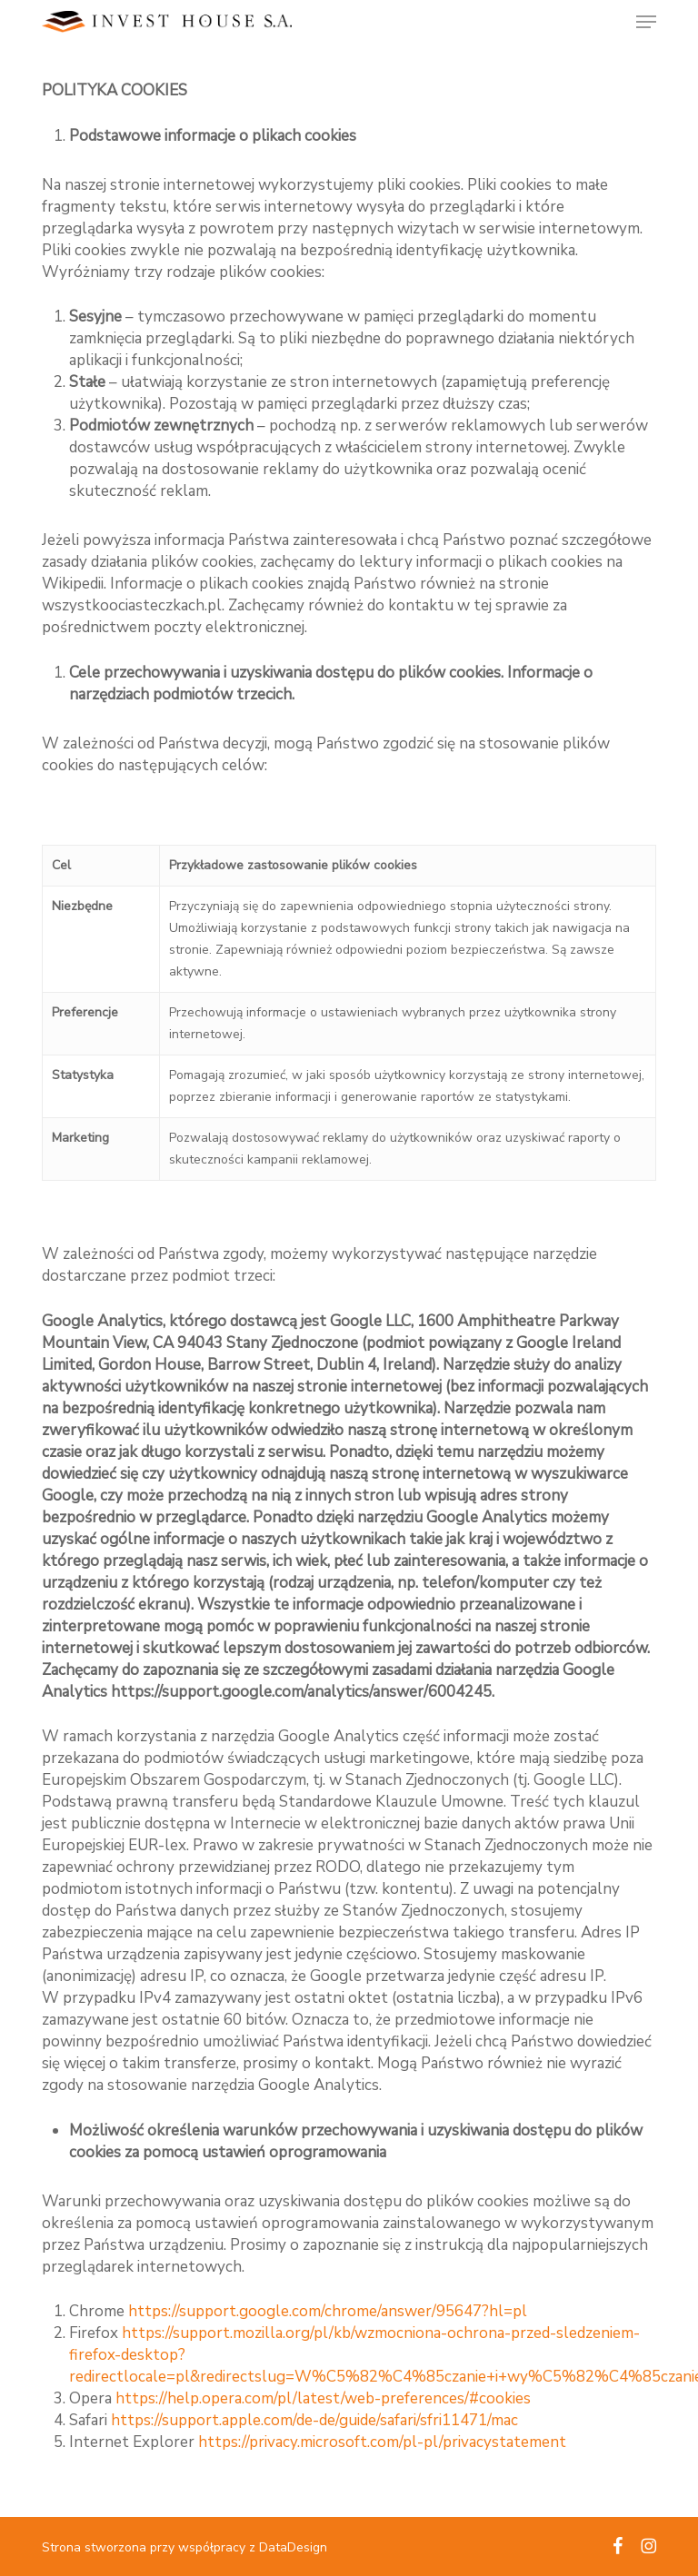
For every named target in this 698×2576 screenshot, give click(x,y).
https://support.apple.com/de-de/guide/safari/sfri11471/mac (314, 2420)
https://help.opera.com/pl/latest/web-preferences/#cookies (323, 2398)
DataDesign (293, 2547)
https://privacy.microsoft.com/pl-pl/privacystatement (382, 2442)
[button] (646, 22)
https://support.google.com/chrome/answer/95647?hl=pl (327, 2311)
